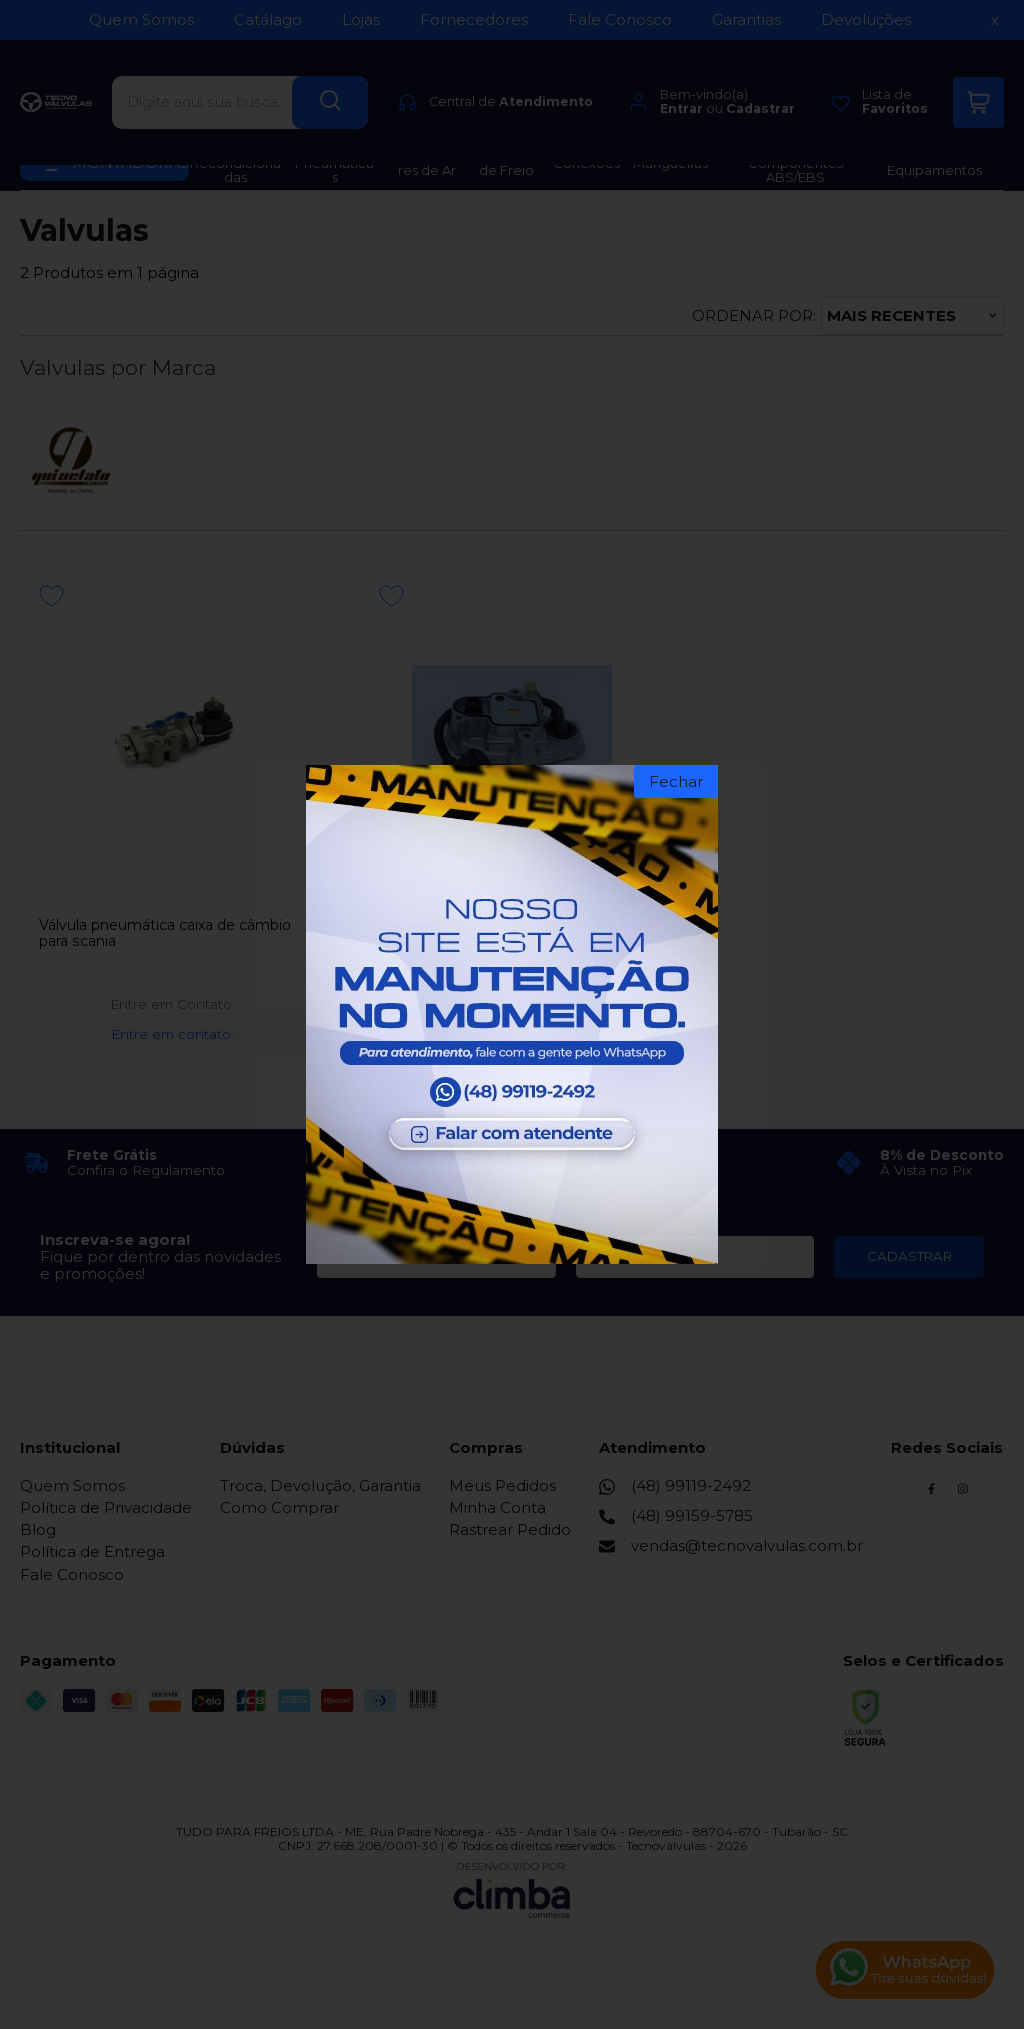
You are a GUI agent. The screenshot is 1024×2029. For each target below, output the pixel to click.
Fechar (676, 781)
